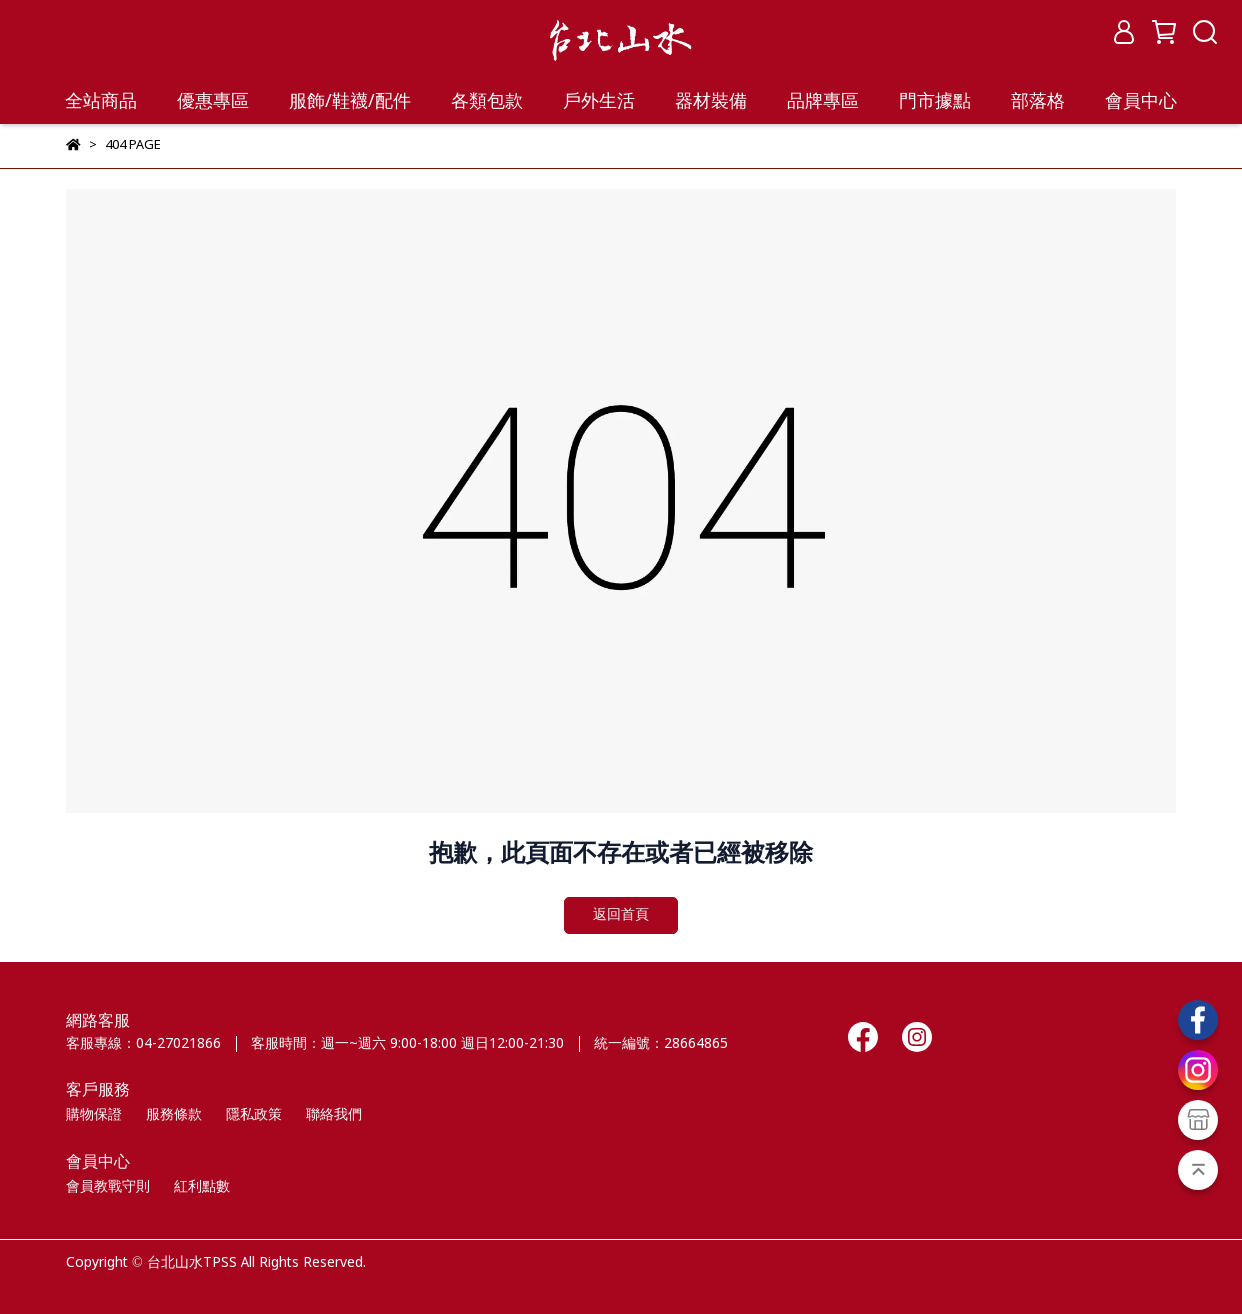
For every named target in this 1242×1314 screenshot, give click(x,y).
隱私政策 (254, 1115)
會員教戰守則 (108, 1187)
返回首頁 (621, 915)
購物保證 (94, 1115)
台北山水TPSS (192, 1263)
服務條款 (174, 1115)
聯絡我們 (334, 1115)
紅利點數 (202, 1187)
